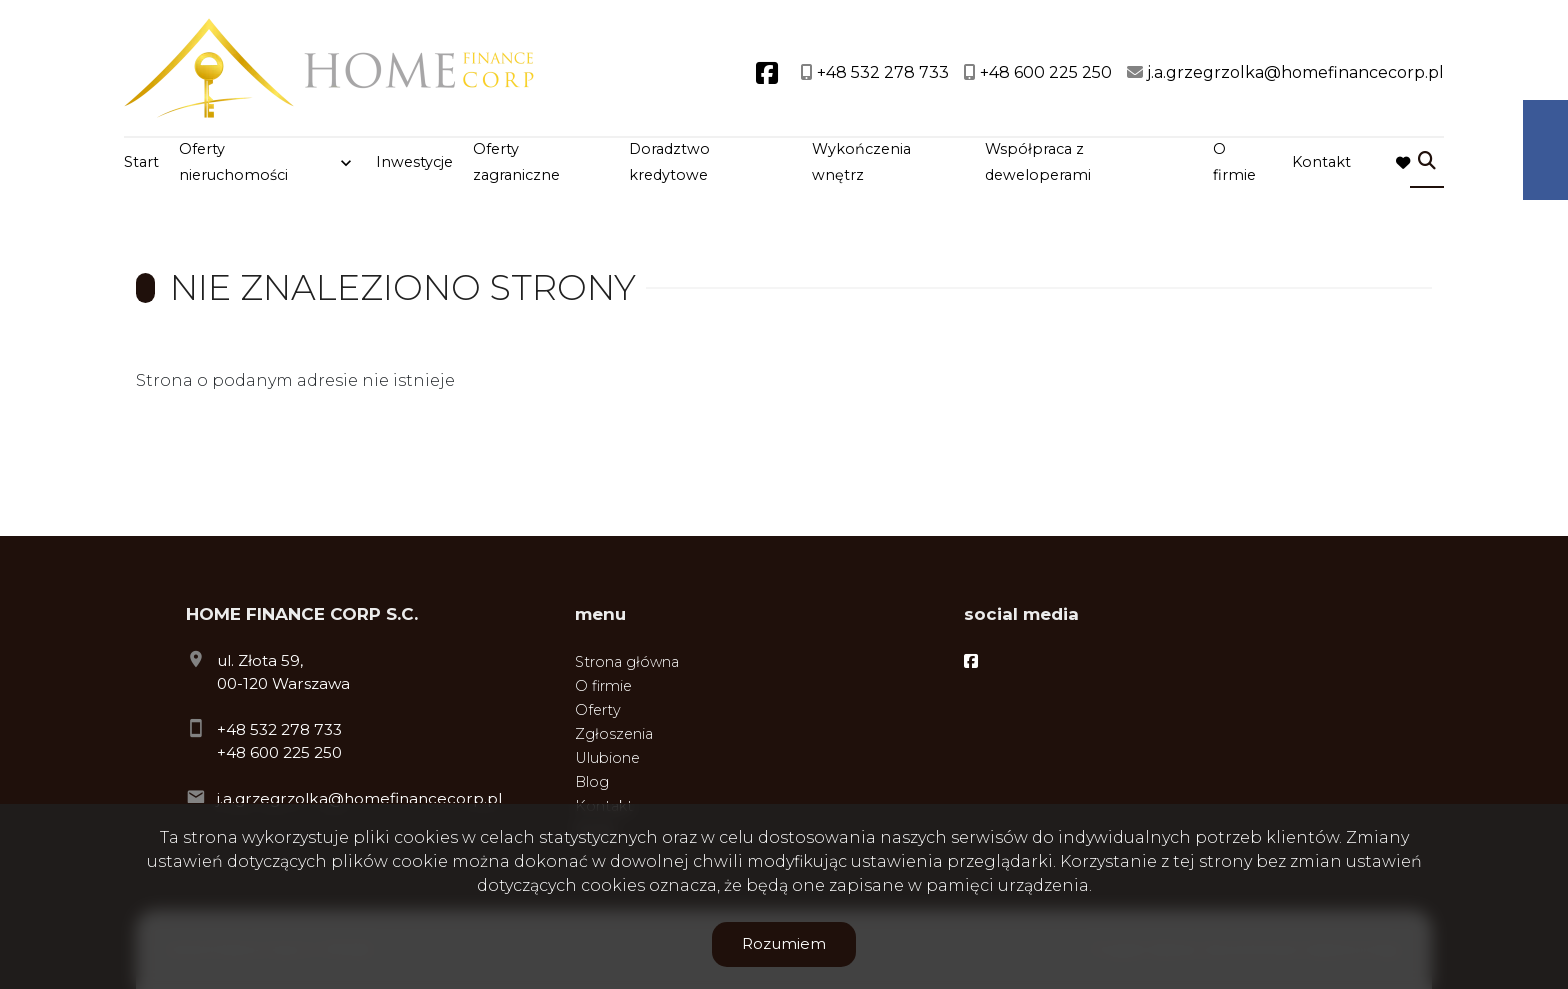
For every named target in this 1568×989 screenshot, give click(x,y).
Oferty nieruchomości (233, 162)
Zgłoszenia (614, 734)
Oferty (598, 710)
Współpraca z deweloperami (1038, 162)
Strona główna (627, 662)
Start (141, 162)
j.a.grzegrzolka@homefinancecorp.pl (359, 798)
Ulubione (607, 758)
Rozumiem (784, 943)
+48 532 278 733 (279, 729)
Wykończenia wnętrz (861, 162)
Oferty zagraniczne (516, 162)
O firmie (1234, 162)
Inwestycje (414, 162)
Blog (592, 782)
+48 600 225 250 (279, 752)
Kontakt (1321, 162)
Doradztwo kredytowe (669, 162)
